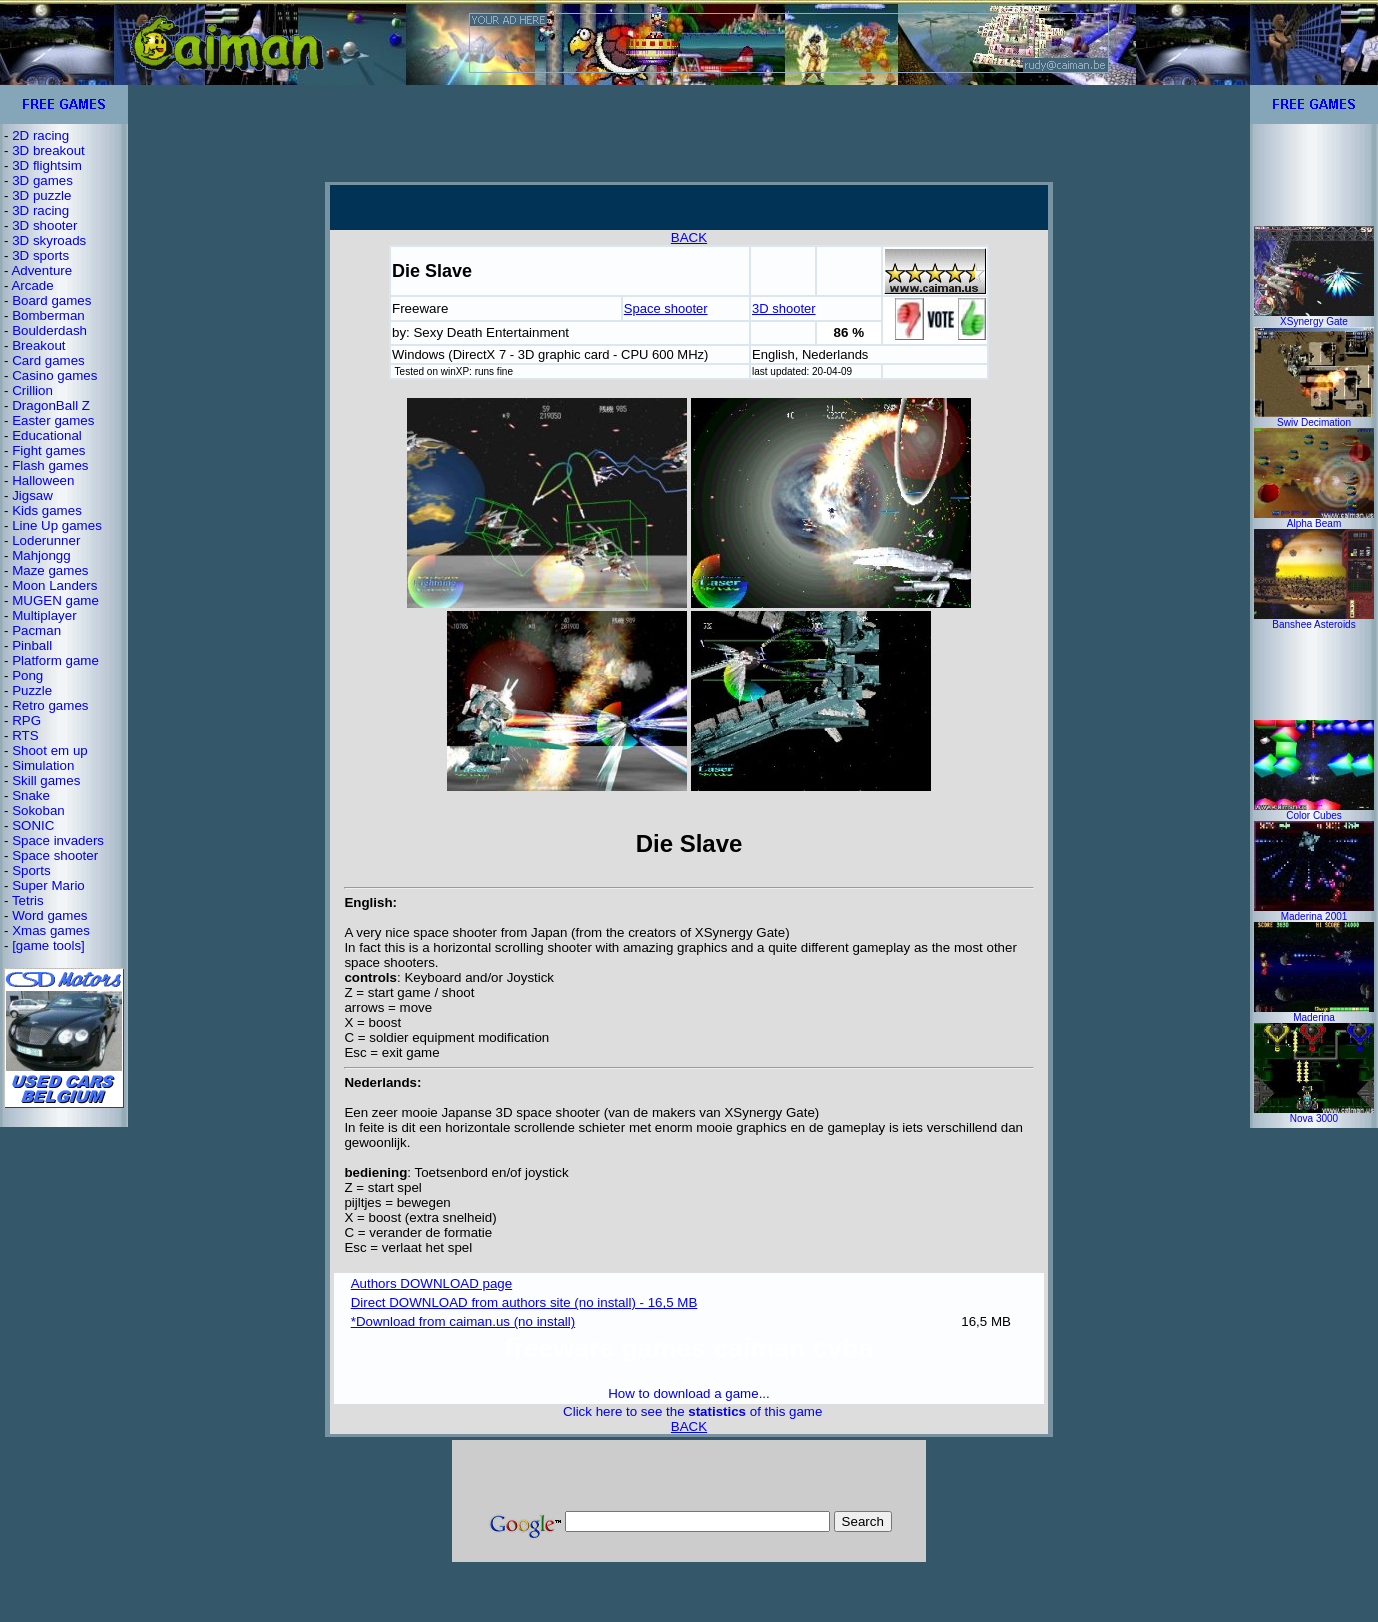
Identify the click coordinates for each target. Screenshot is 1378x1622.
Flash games (50, 465)
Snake (31, 795)
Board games (51, 300)
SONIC (33, 825)
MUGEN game (55, 600)
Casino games (54, 375)
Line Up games (57, 525)
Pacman (36, 630)
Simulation (43, 765)
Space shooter (55, 855)
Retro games (50, 705)
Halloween (43, 480)
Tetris (28, 900)
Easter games (53, 420)
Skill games (46, 780)
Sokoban (38, 810)
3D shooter (44, 225)
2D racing (40, 135)
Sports (31, 870)
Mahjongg (41, 555)
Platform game (55, 660)
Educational (47, 435)
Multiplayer (44, 615)
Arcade (32, 285)
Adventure (41, 270)
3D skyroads (49, 240)
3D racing (40, 210)
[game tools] (48, 945)
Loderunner (46, 540)
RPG (26, 720)
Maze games (50, 570)
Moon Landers (54, 585)
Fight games (48, 450)
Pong (27, 675)
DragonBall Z (51, 405)
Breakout (38, 345)
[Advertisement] (689, 133)
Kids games (47, 510)
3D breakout (48, 150)
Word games (49, 915)
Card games (48, 360)
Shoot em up (50, 750)
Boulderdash (49, 330)
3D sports (40, 255)
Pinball (32, 645)
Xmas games (51, 930)
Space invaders (58, 840)
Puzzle (32, 690)
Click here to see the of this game (692, 1411)
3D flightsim (47, 165)
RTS (25, 735)
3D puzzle (41, 195)
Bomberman (48, 315)
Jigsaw (32, 495)
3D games (42, 180)
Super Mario (48, 885)
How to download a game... (689, 1393)
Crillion (32, 390)
